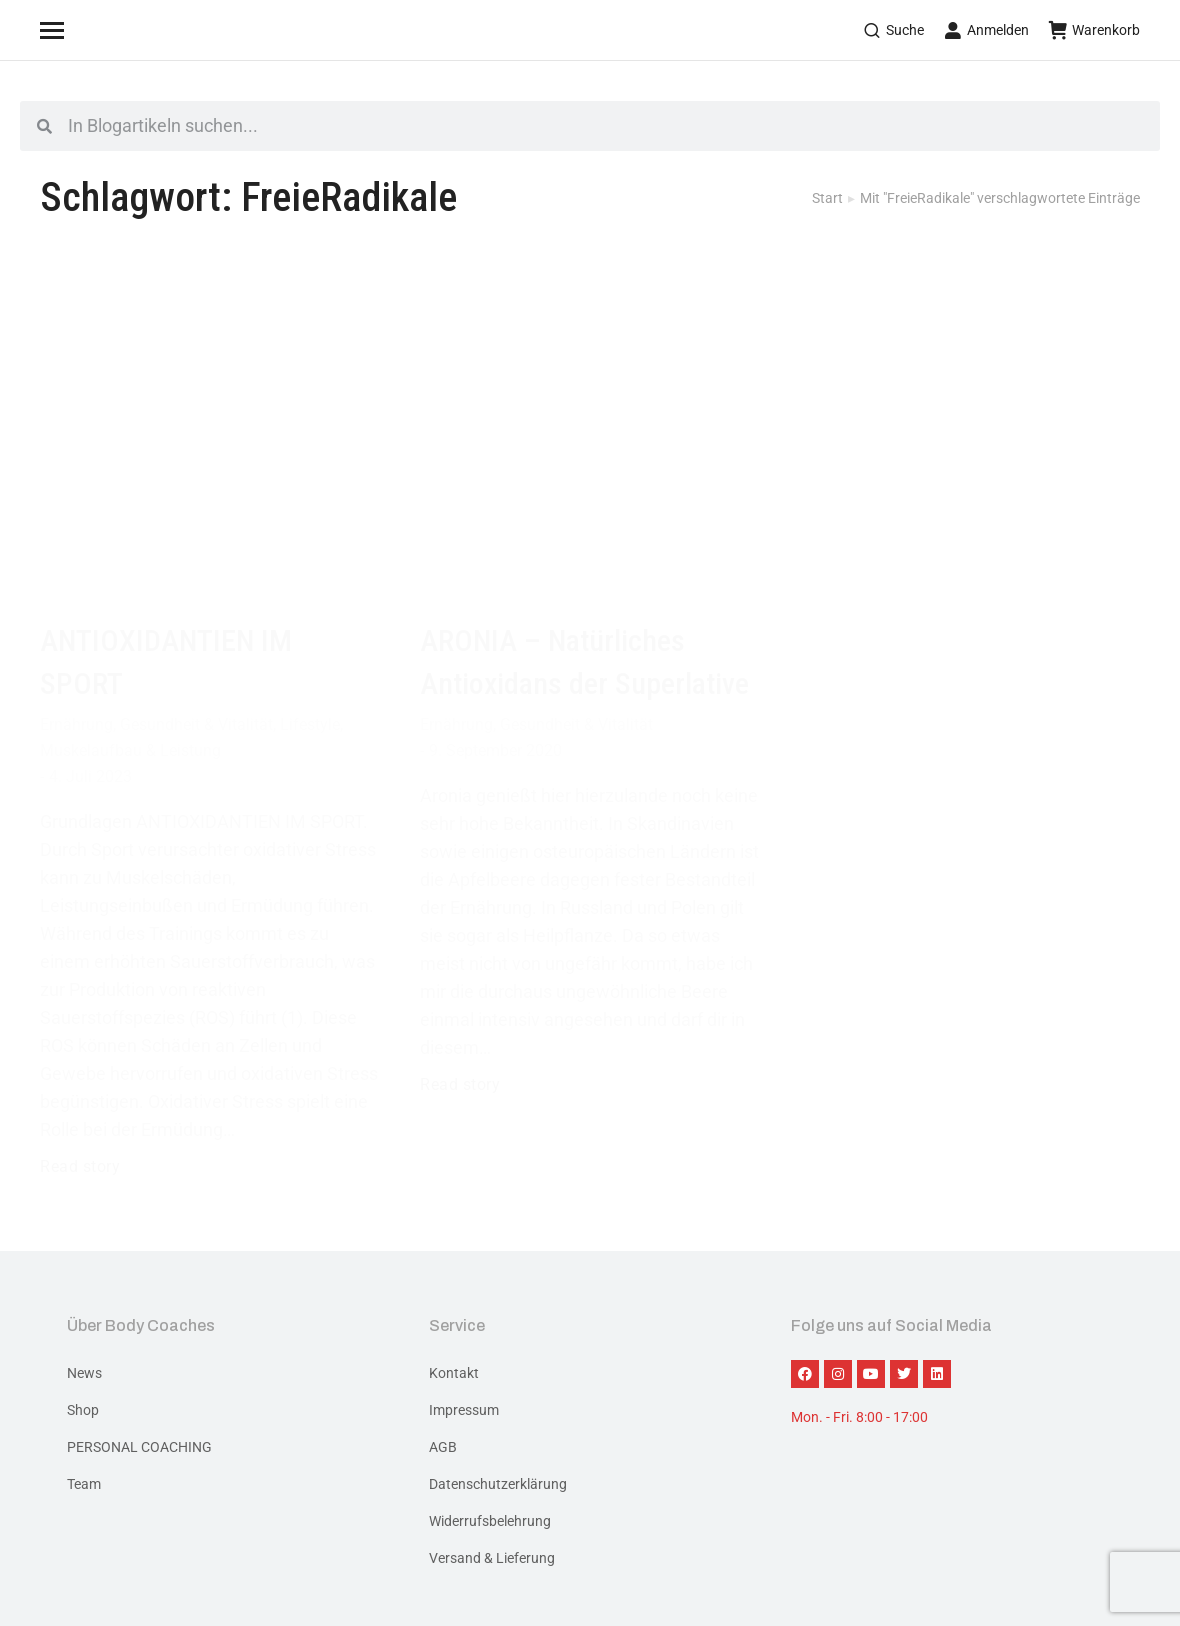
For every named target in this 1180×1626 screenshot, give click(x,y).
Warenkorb (1094, 30)
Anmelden (986, 30)
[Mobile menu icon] (77, 30)
